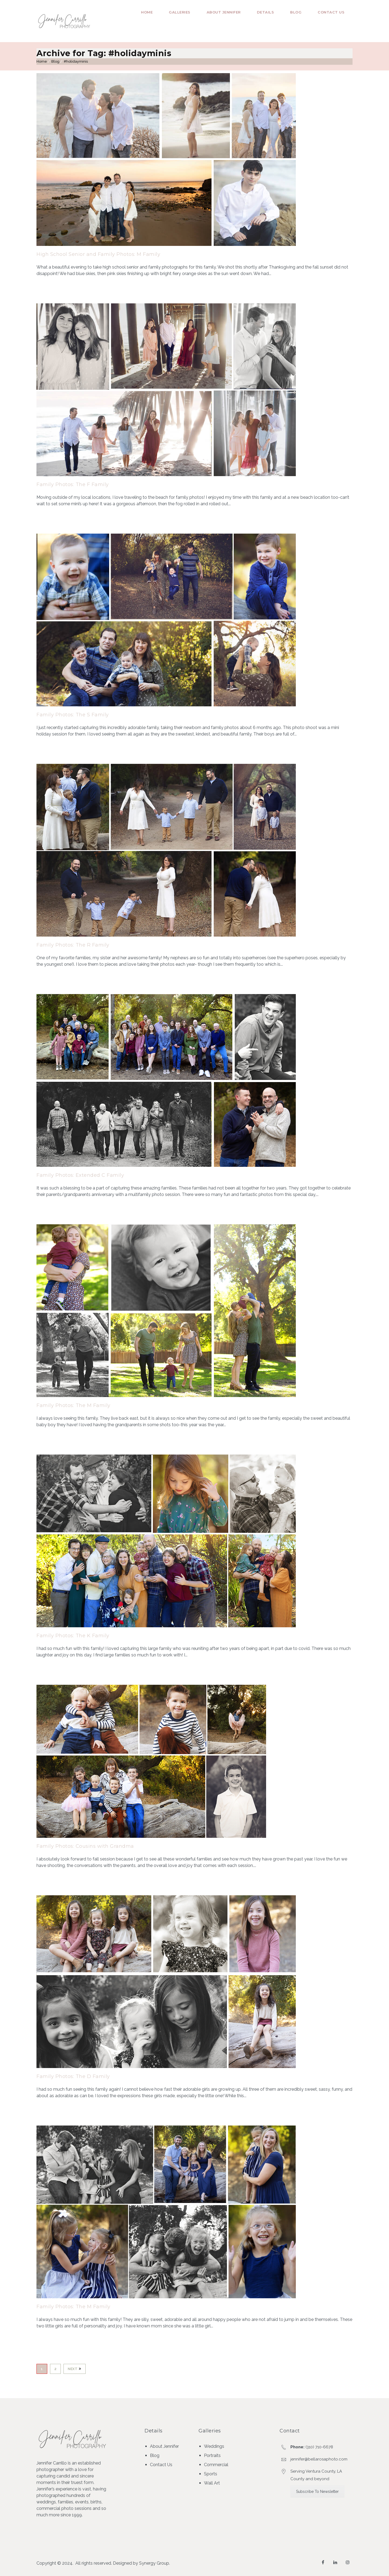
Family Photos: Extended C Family (80, 1175)
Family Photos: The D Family (73, 2076)
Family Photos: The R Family (72, 945)
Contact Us (331, 12)
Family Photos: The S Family (72, 715)
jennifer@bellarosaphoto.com (318, 2459)
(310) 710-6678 (319, 2447)
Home (147, 12)
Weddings (214, 2446)
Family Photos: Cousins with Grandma (85, 1846)
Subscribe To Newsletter (317, 2491)
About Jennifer (224, 12)
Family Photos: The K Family (72, 1636)
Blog (295, 12)
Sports (210, 2473)
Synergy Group (154, 2563)
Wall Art (212, 2483)
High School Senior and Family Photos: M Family (98, 254)
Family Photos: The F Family (72, 484)
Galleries (179, 12)
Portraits (212, 2455)
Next (74, 2369)
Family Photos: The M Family (73, 1405)
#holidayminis (76, 61)
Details (265, 12)
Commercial (216, 2464)
